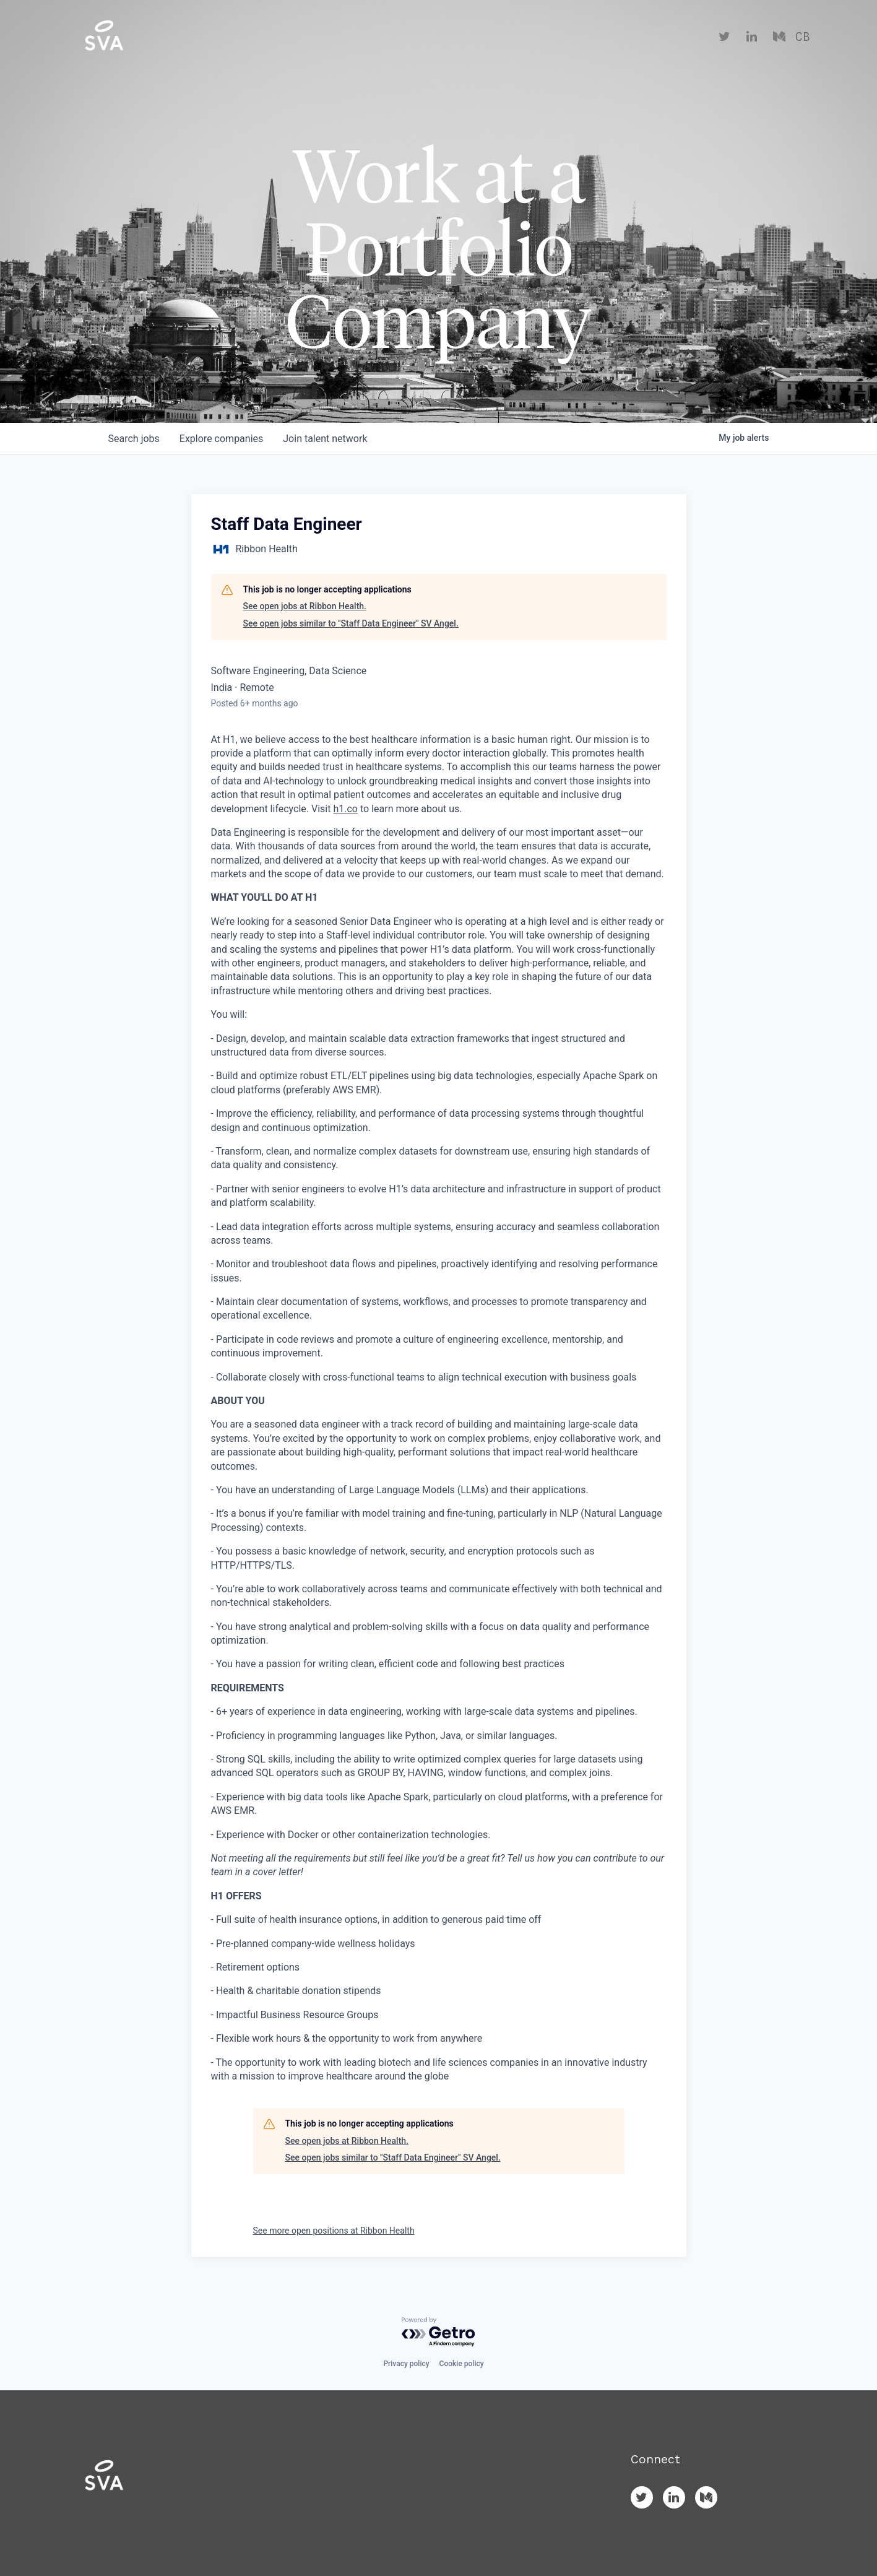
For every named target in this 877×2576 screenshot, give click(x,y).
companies (221, 439)
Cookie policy (461, 2363)
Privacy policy (406, 2363)
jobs (134, 439)
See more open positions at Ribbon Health (334, 2231)
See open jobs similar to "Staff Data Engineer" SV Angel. (351, 623)
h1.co (345, 809)
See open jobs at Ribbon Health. (304, 606)
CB (802, 37)
